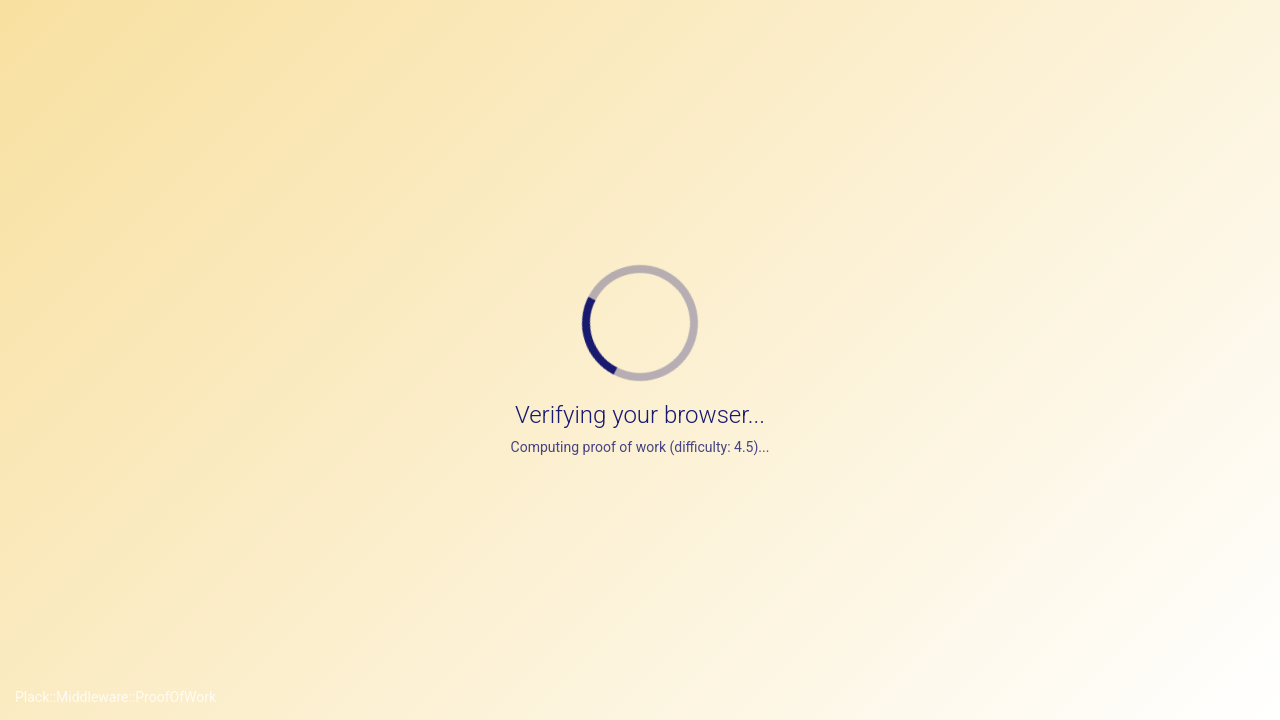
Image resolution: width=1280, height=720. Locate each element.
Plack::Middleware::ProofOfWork (115, 697)
